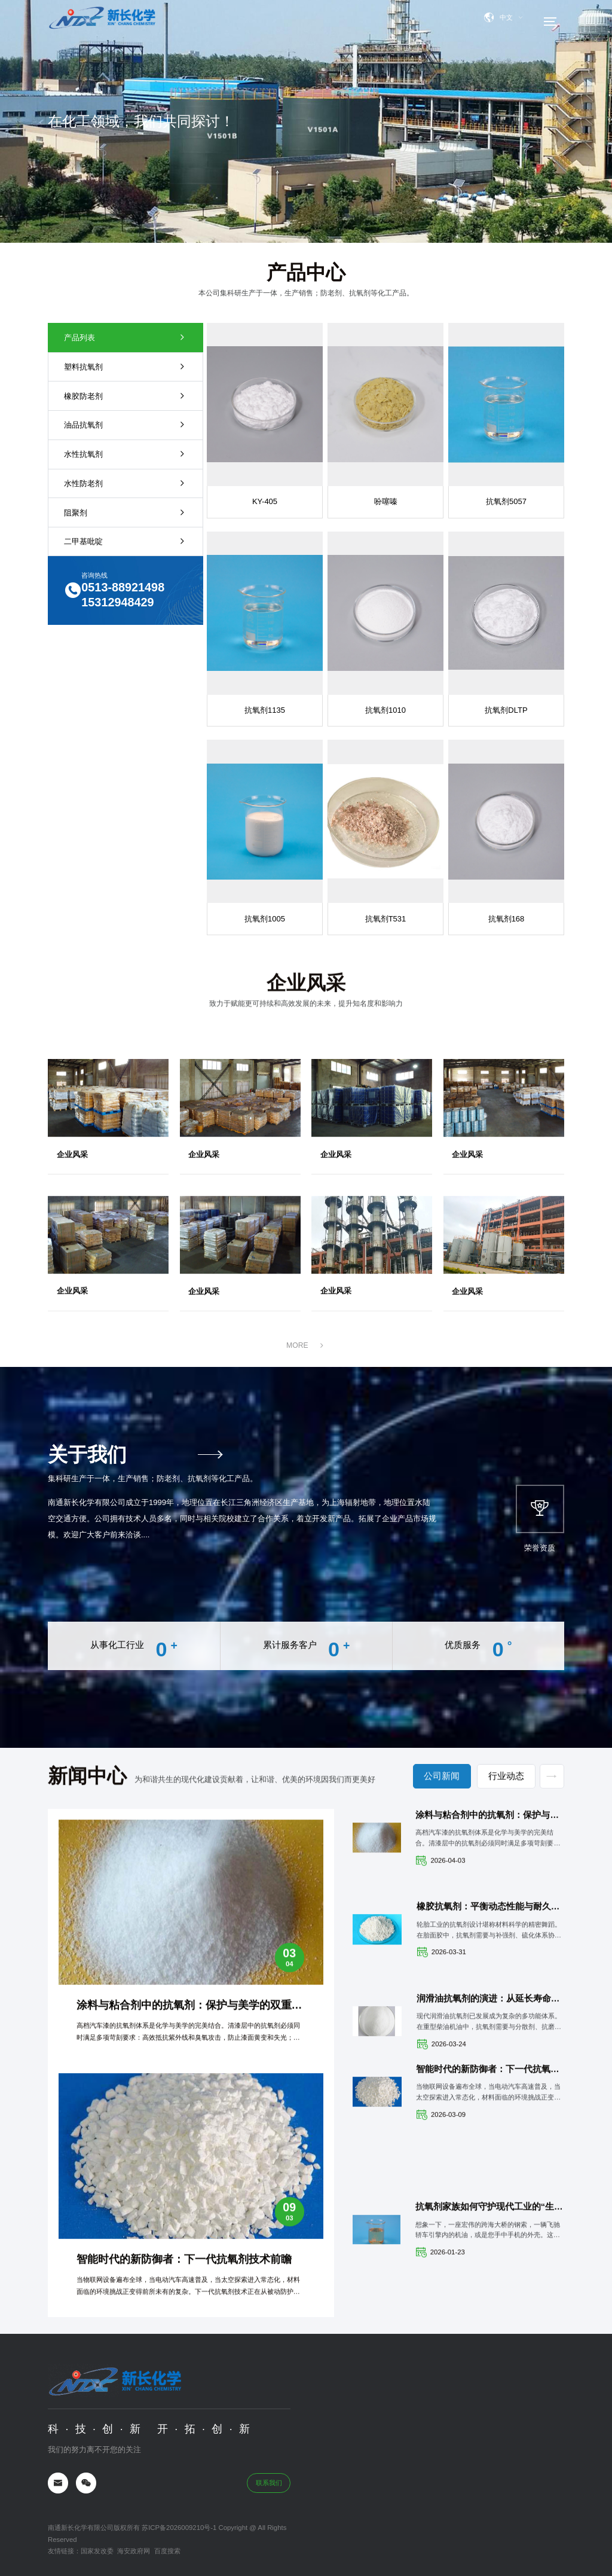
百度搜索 (167, 2540)
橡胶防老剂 (111, 396)
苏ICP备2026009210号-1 (178, 2517)
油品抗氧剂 (111, 425)
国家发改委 (97, 2540)
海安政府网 (133, 2540)
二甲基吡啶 (111, 541)
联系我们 (269, 2472)
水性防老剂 (111, 483)
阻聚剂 (111, 512)
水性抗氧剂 (111, 454)
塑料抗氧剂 (111, 367)
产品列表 (111, 337)
